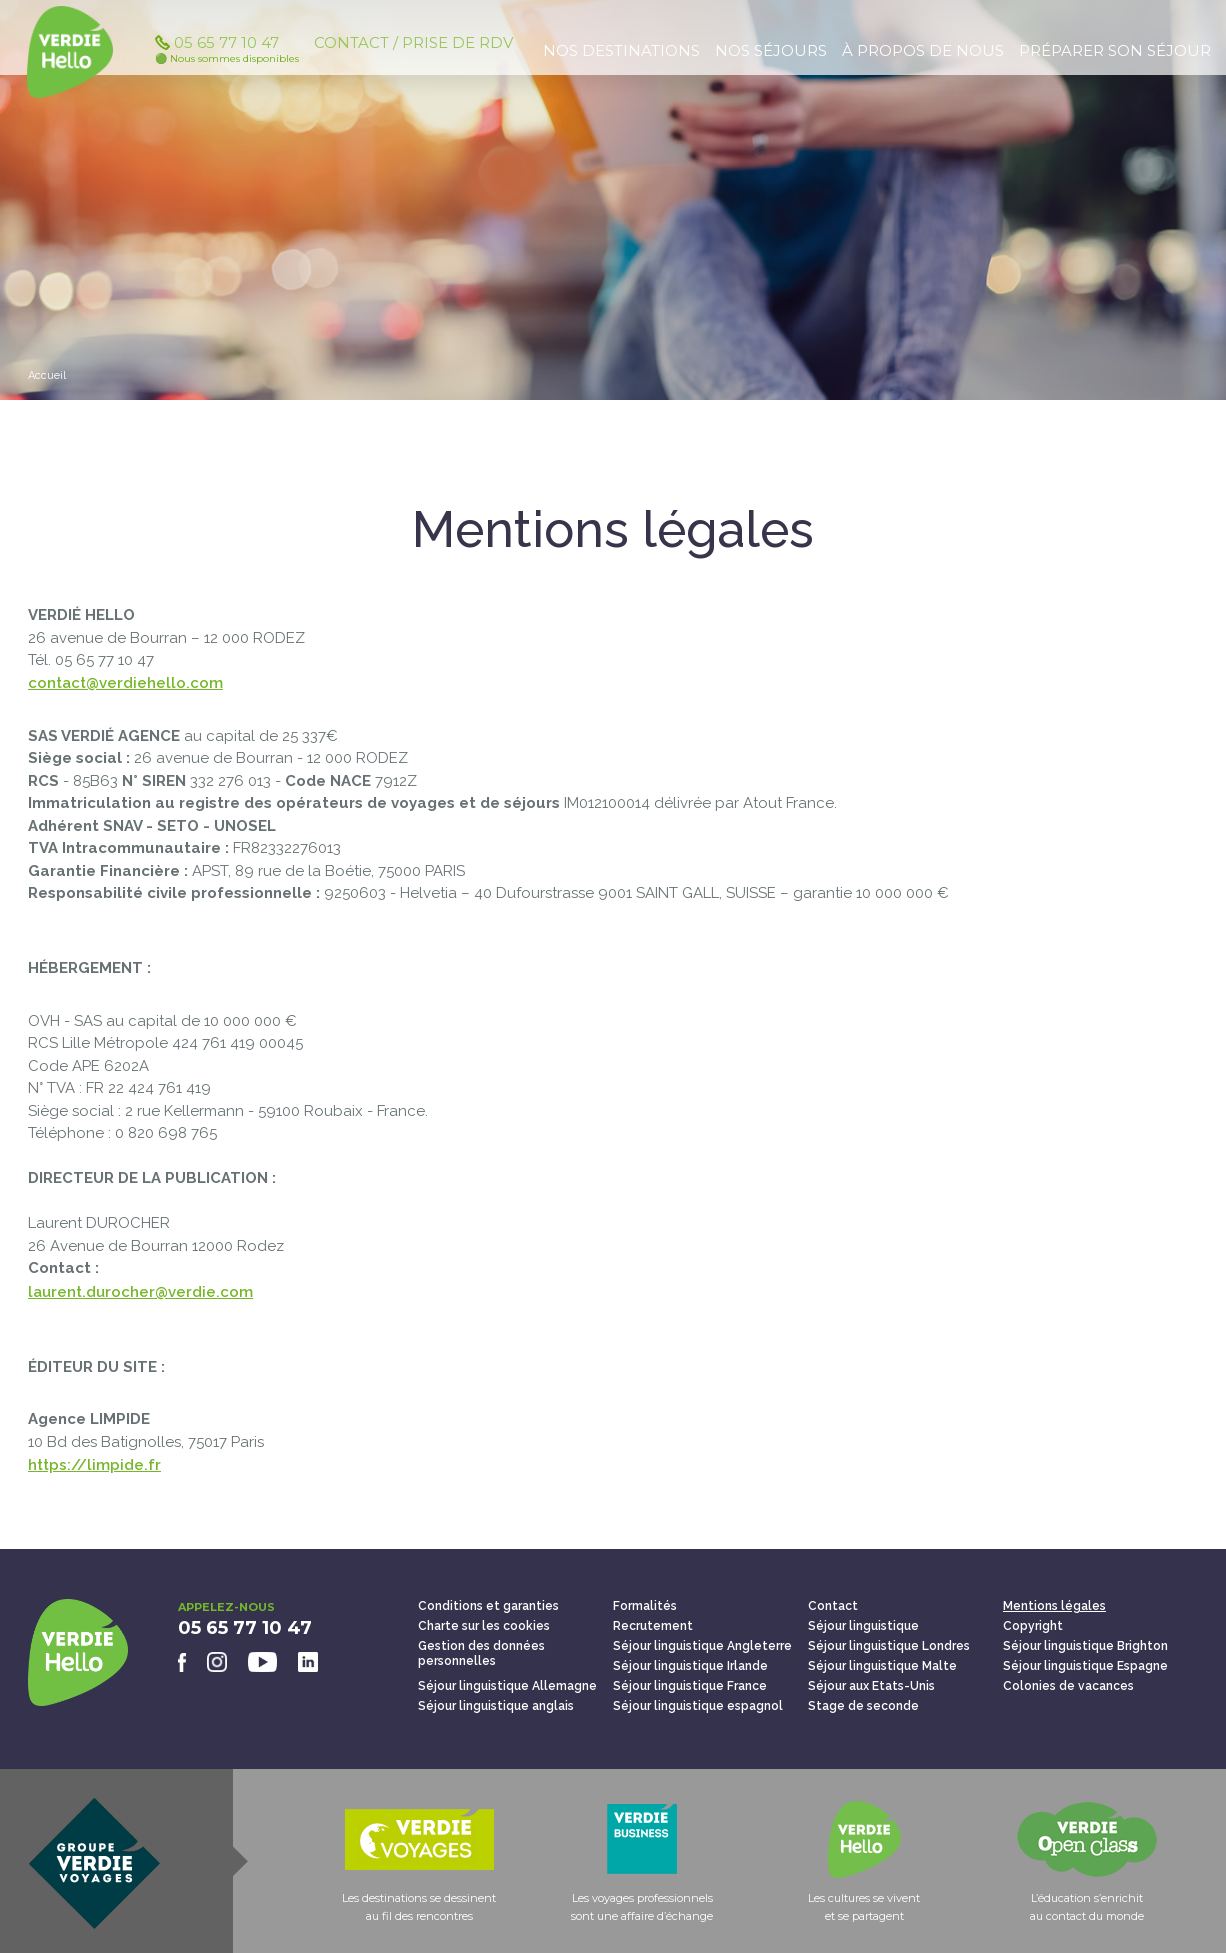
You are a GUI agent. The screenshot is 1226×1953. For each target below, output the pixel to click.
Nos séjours (771, 50)
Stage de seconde (863, 1706)
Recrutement (653, 1626)
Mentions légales (1054, 1606)
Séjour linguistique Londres (889, 1646)
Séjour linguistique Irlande (690, 1666)
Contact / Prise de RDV (413, 50)
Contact (833, 1606)
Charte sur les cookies (484, 1626)
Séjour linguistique (863, 1626)
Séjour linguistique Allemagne (507, 1686)
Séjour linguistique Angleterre (702, 1646)
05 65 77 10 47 (227, 57)
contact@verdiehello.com (125, 683)
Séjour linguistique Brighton (1085, 1646)
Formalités (645, 1606)
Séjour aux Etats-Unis (871, 1686)
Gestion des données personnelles (481, 1653)
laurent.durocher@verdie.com (140, 1292)
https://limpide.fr (94, 1465)
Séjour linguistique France (690, 1686)
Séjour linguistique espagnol (698, 1706)
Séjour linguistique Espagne (1085, 1666)
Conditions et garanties (488, 1606)
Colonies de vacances (1068, 1686)
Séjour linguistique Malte (882, 1666)
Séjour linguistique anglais (496, 1706)
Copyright (1033, 1626)
